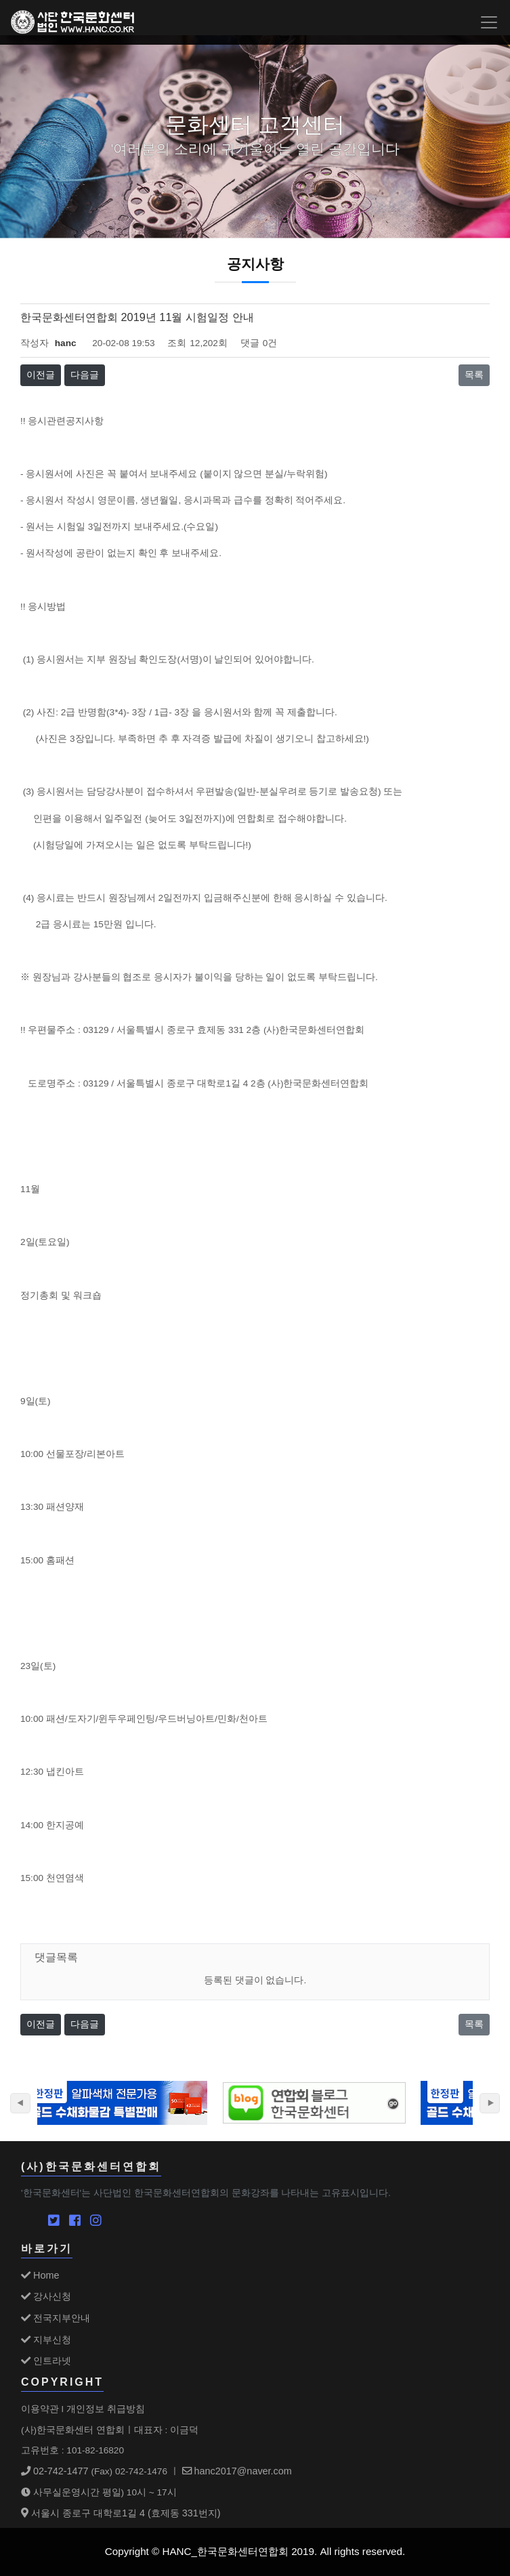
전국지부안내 (55, 2318)
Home (40, 2275)
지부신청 (46, 2339)
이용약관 (40, 2408)
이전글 (40, 375)
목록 (474, 375)
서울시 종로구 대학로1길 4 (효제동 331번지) (121, 2513)
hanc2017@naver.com (237, 2471)
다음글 (84, 375)
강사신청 (46, 2296)
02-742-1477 (55, 2471)
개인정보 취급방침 (105, 2408)
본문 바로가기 (0, 0)
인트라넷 (46, 2360)
